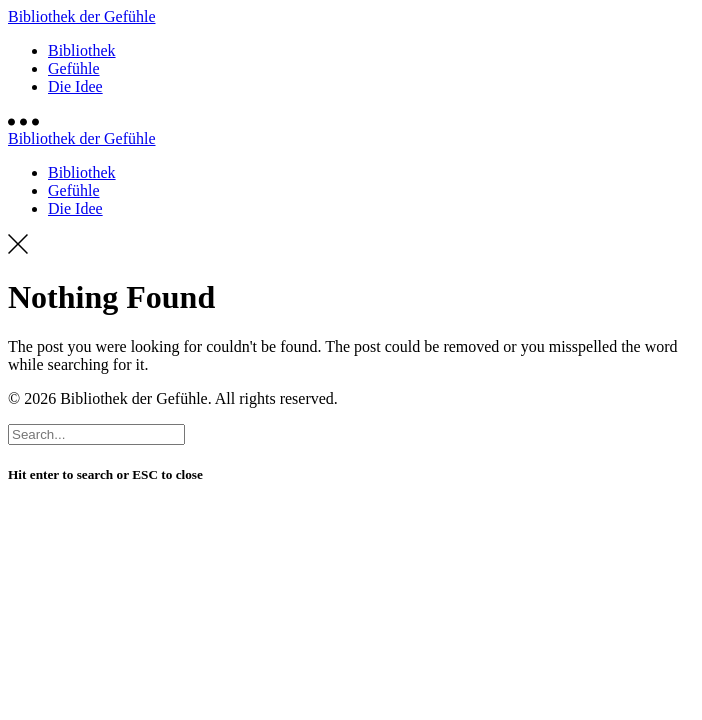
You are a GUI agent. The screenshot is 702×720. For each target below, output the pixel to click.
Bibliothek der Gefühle (82, 16)
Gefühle (74, 68)
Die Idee (75, 86)
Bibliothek (82, 50)
